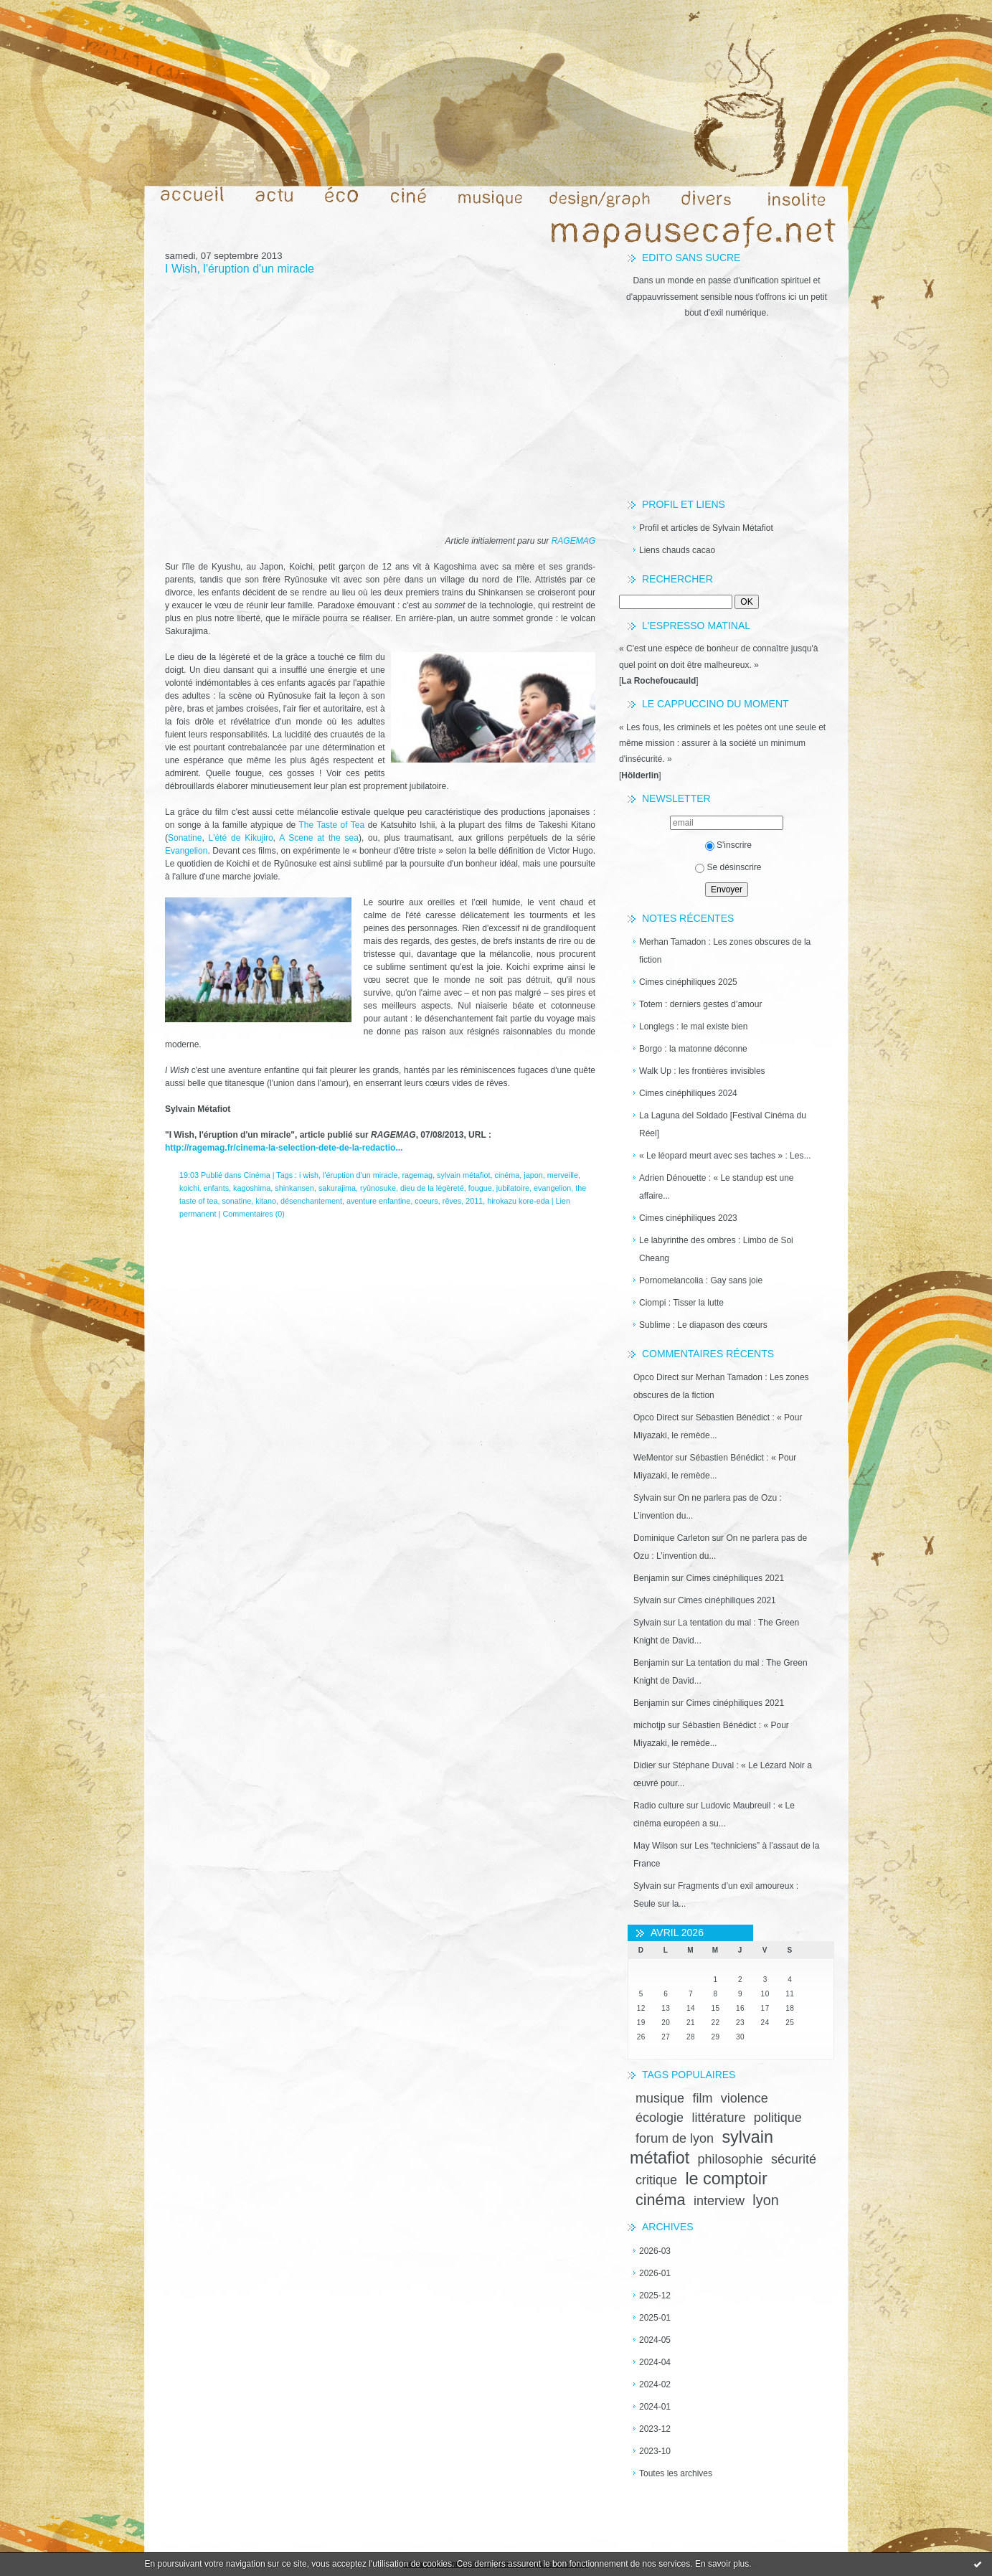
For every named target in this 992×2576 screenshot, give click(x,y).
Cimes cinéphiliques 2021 (735, 1578)
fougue (480, 1188)
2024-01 (655, 2407)
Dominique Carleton (671, 1538)
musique (660, 2098)
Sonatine (185, 838)
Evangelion (186, 851)
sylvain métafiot (463, 1175)
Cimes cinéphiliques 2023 (688, 1218)
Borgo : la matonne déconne (693, 1049)
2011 (474, 1201)
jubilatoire (512, 1188)
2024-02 (655, 2384)
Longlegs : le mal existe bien (693, 1027)
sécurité (793, 2159)
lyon (765, 2200)
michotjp (649, 1725)
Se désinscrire (728, 867)
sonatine (236, 1201)
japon (533, 1175)
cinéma (661, 2200)
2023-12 (655, 2429)
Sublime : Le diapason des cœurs (703, 1325)
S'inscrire (728, 845)
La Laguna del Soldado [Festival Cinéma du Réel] (722, 1124)
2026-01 (655, 2273)
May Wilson (655, 1846)
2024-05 (655, 2340)
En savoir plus (722, 2564)
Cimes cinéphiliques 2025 (688, 982)
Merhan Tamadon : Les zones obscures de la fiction (725, 951)
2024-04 (655, 2362)
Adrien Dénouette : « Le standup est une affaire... (716, 1187)
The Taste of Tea (332, 825)
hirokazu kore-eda (518, 1201)
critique (656, 2180)
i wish (308, 1175)
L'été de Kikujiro (241, 838)
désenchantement (311, 1201)
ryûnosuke (378, 1188)
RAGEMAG (573, 541)
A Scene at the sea (319, 838)
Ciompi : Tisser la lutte (681, 1303)
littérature (718, 2117)
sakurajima (337, 1188)
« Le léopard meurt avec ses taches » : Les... (725, 1156)
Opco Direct (656, 1377)
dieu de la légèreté (432, 1188)
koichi (189, 1188)
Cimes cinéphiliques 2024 (688, 1093)
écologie (660, 2117)
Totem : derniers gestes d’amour (700, 1004)
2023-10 (655, 2451)
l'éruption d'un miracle (360, 1175)
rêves (452, 1201)
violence (744, 2098)
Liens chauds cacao (677, 550)
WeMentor (653, 1458)
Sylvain (647, 1498)
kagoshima (251, 1188)
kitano (265, 1201)
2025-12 (655, 2295)
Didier (644, 1765)
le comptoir (726, 2178)
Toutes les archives (675, 2473)
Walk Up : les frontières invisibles (702, 1071)
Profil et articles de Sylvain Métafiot (706, 528)
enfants (216, 1188)
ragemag (417, 1175)
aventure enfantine (378, 1201)
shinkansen (294, 1188)
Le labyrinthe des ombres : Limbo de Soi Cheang (716, 1249)
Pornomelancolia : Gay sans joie (700, 1280)
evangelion (552, 1188)
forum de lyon (675, 2138)
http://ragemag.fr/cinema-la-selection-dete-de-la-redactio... (283, 1148)
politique (778, 2117)
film (702, 2098)
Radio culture (658, 1806)
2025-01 (655, 2318)
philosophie (730, 2159)
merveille (562, 1175)
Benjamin (651, 1578)
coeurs (426, 1201)
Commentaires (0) (253, 1213)
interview (719, 2201)
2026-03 (655, 2251)
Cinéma (256, 1175)
